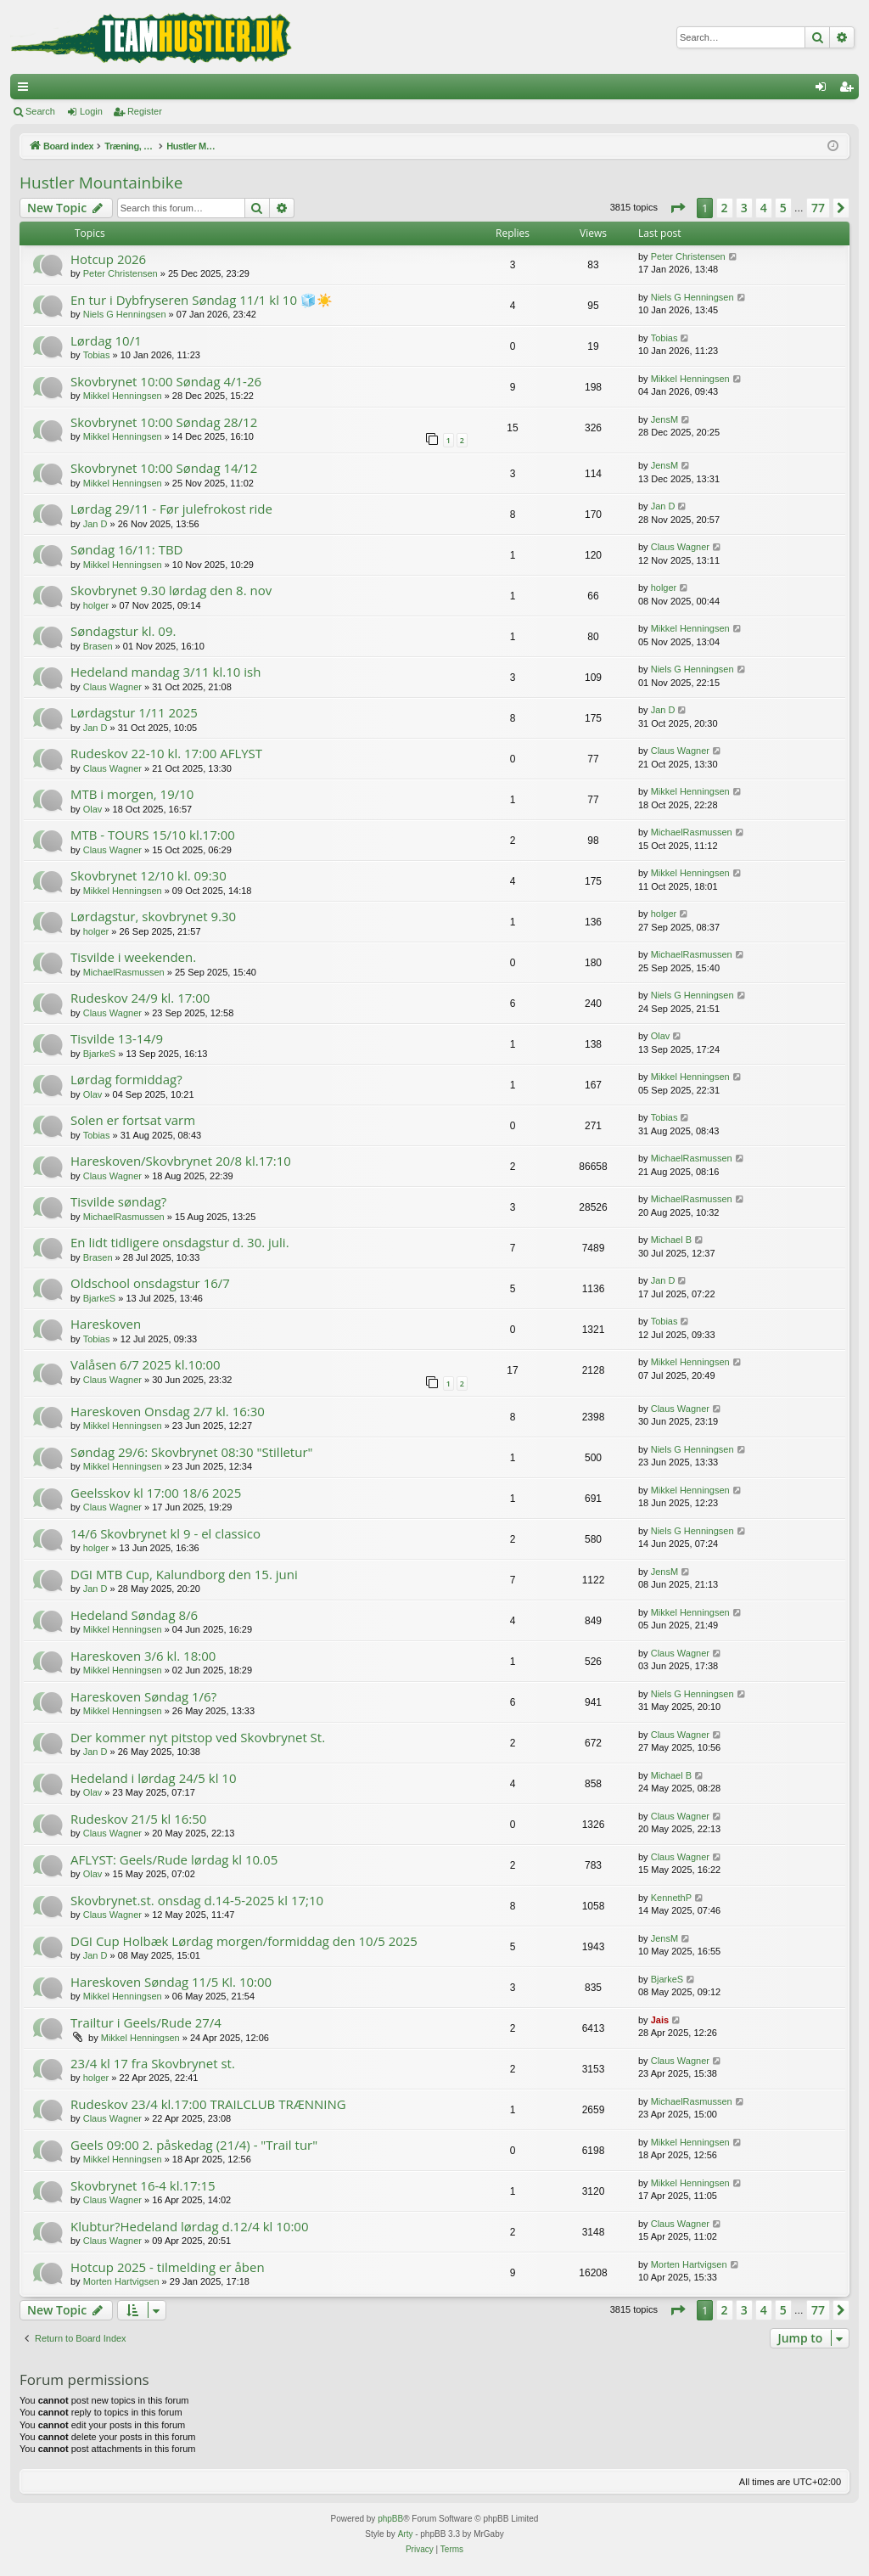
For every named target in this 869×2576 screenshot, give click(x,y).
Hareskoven (105, 1323)
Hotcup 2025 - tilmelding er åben (167, 2266)
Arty (405, 2534)
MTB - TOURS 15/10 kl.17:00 (152, 834)
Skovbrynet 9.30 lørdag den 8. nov (171, 590)
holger (96, 605)
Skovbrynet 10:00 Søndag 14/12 (163, 467)
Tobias (96, 355)
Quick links (26, 90)
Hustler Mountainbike (101, 183)
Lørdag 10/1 (106, 340)
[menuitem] (420, 2549)
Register (144, 111)
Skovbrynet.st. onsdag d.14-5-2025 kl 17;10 (196, 1900)
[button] (677, 208)
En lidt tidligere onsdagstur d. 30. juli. (179, 1242)
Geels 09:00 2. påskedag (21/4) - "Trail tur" (193, 2144)
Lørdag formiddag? (126, 1079)
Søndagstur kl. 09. (123, 630)
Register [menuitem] (850, 90)
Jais (660, 2020)
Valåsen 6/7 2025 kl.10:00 (145, 1364)
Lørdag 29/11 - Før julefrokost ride (171, 508)
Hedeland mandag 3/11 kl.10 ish (165, 671)
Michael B (671, 1240)
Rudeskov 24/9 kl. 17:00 (140, 997)
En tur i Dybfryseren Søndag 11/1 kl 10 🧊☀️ (201, 299)
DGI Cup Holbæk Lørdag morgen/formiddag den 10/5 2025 (244, 1940)
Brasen (98, 646)
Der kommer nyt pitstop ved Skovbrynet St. (197, 1737)
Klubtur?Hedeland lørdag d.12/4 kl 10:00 (189, 2226)
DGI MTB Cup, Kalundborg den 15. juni (184, 1574)
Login (91, 111)
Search (40, 111)
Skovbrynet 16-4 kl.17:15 (143, 2185)
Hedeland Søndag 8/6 (134, 1614)
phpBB (390, 2518)
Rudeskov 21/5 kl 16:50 (138, 1818)
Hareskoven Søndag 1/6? (143, 1696)
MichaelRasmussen (691, 832)
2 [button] (724, 208)
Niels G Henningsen (124, 314)
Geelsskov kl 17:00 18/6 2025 (155, 1492)
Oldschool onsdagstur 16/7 (150, 1282)
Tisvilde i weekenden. (133, 956)
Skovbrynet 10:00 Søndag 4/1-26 (165, 381)
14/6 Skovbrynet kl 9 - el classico (165, 1533)
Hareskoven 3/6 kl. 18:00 (143, 1655)
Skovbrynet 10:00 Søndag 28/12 (163, 421)
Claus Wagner (680, 547)
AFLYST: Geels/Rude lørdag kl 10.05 (174, 1859)
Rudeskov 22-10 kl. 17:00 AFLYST (166, 753)
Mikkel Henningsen (122, 396)
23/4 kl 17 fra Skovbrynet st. (152, 2063)
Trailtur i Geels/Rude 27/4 (145, 2022)
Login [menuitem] (824, 90)
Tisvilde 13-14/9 (116, 1038)
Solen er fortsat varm (132, 1119)
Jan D (95, 524)
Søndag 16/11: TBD (126, 549)
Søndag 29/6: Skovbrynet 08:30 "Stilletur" (191, 1451)
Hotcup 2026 (108, 258)
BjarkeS (99, 1054)
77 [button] (818, 208)
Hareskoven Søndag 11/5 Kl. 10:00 (171, 1981)
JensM (664, 419)
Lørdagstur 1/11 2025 (134, 712)
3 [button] (744, 208)
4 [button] (763, 208)
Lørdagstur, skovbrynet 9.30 (153, 916)
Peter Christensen (120, 273)
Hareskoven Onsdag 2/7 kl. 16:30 (167, 1411)
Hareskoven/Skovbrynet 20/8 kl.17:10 (180, 1160)
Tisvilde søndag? (118, 1201)
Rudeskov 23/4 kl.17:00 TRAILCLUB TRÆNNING (208, 2103)
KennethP (671, 1898)
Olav (93, 809)
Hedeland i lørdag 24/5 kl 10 (153, 1777)
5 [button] (783, 208)
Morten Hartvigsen (121, 2281)
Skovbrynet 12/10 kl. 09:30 (148, 875)
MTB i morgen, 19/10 (131, 793)
